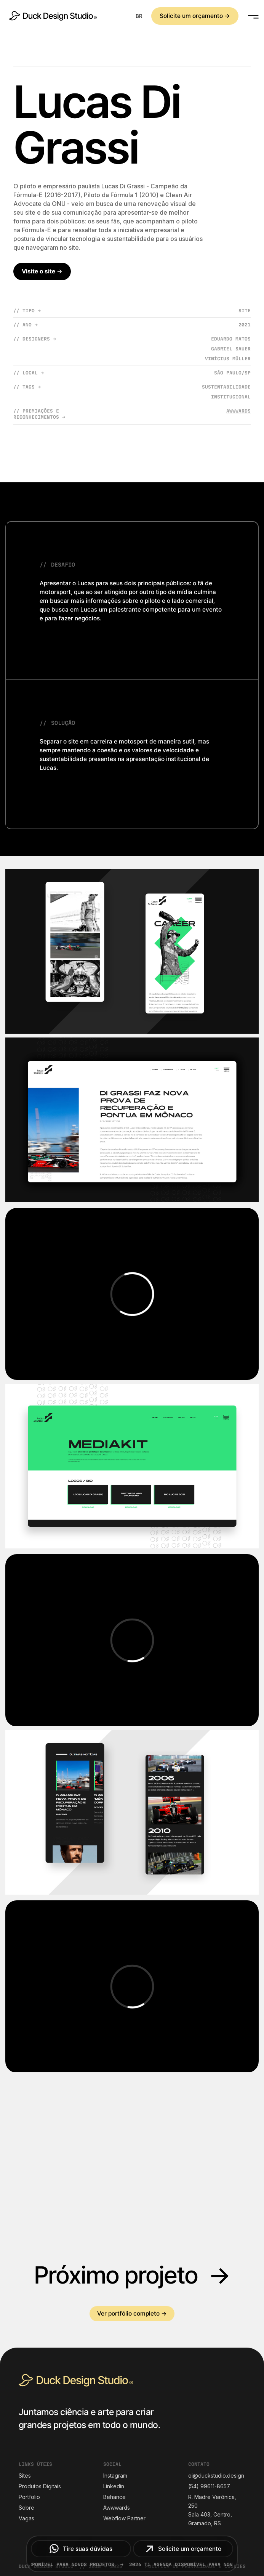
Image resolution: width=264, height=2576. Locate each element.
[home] (51, 16)
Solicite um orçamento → (195, 15)
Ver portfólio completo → (132, 2313)
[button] (139, 16)
